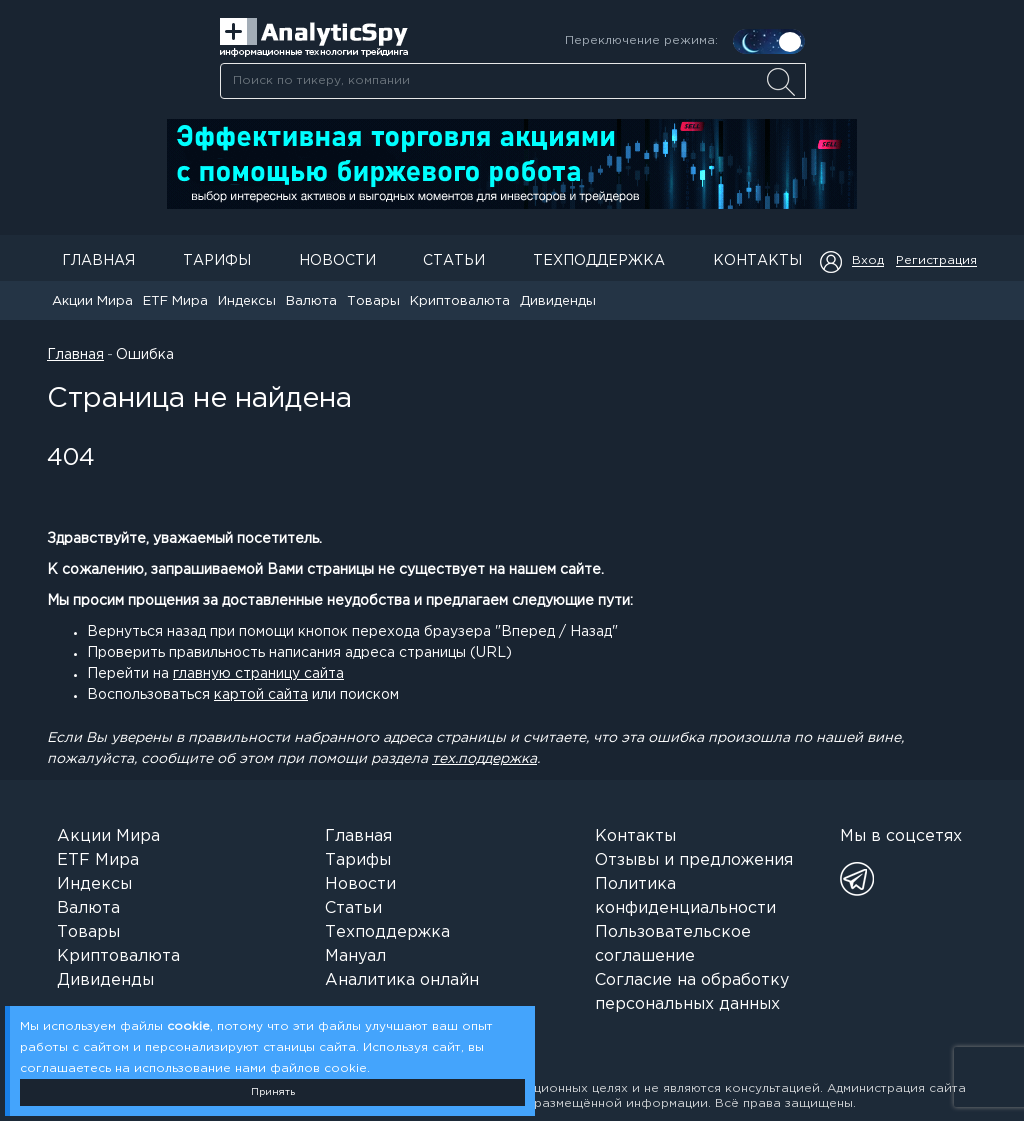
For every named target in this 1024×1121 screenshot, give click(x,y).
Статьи (454, 261)
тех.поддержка (484, 759)
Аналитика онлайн (402, 980)
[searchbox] (513, 81)
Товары (373, 301)
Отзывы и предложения (694, 860)
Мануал (355, 956)
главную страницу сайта (258, 674)
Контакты (757, 261)
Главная (98, 261)
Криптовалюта (460, 301)
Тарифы (217, 261)
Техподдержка (599, 261)
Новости (337, 261)
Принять (273, 1092)
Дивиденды (558, 301)
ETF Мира (175, 301)
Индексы (247, 301)
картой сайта (261, 695)
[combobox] (512, 81)
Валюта (311, 301)
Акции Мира (92, 301)
